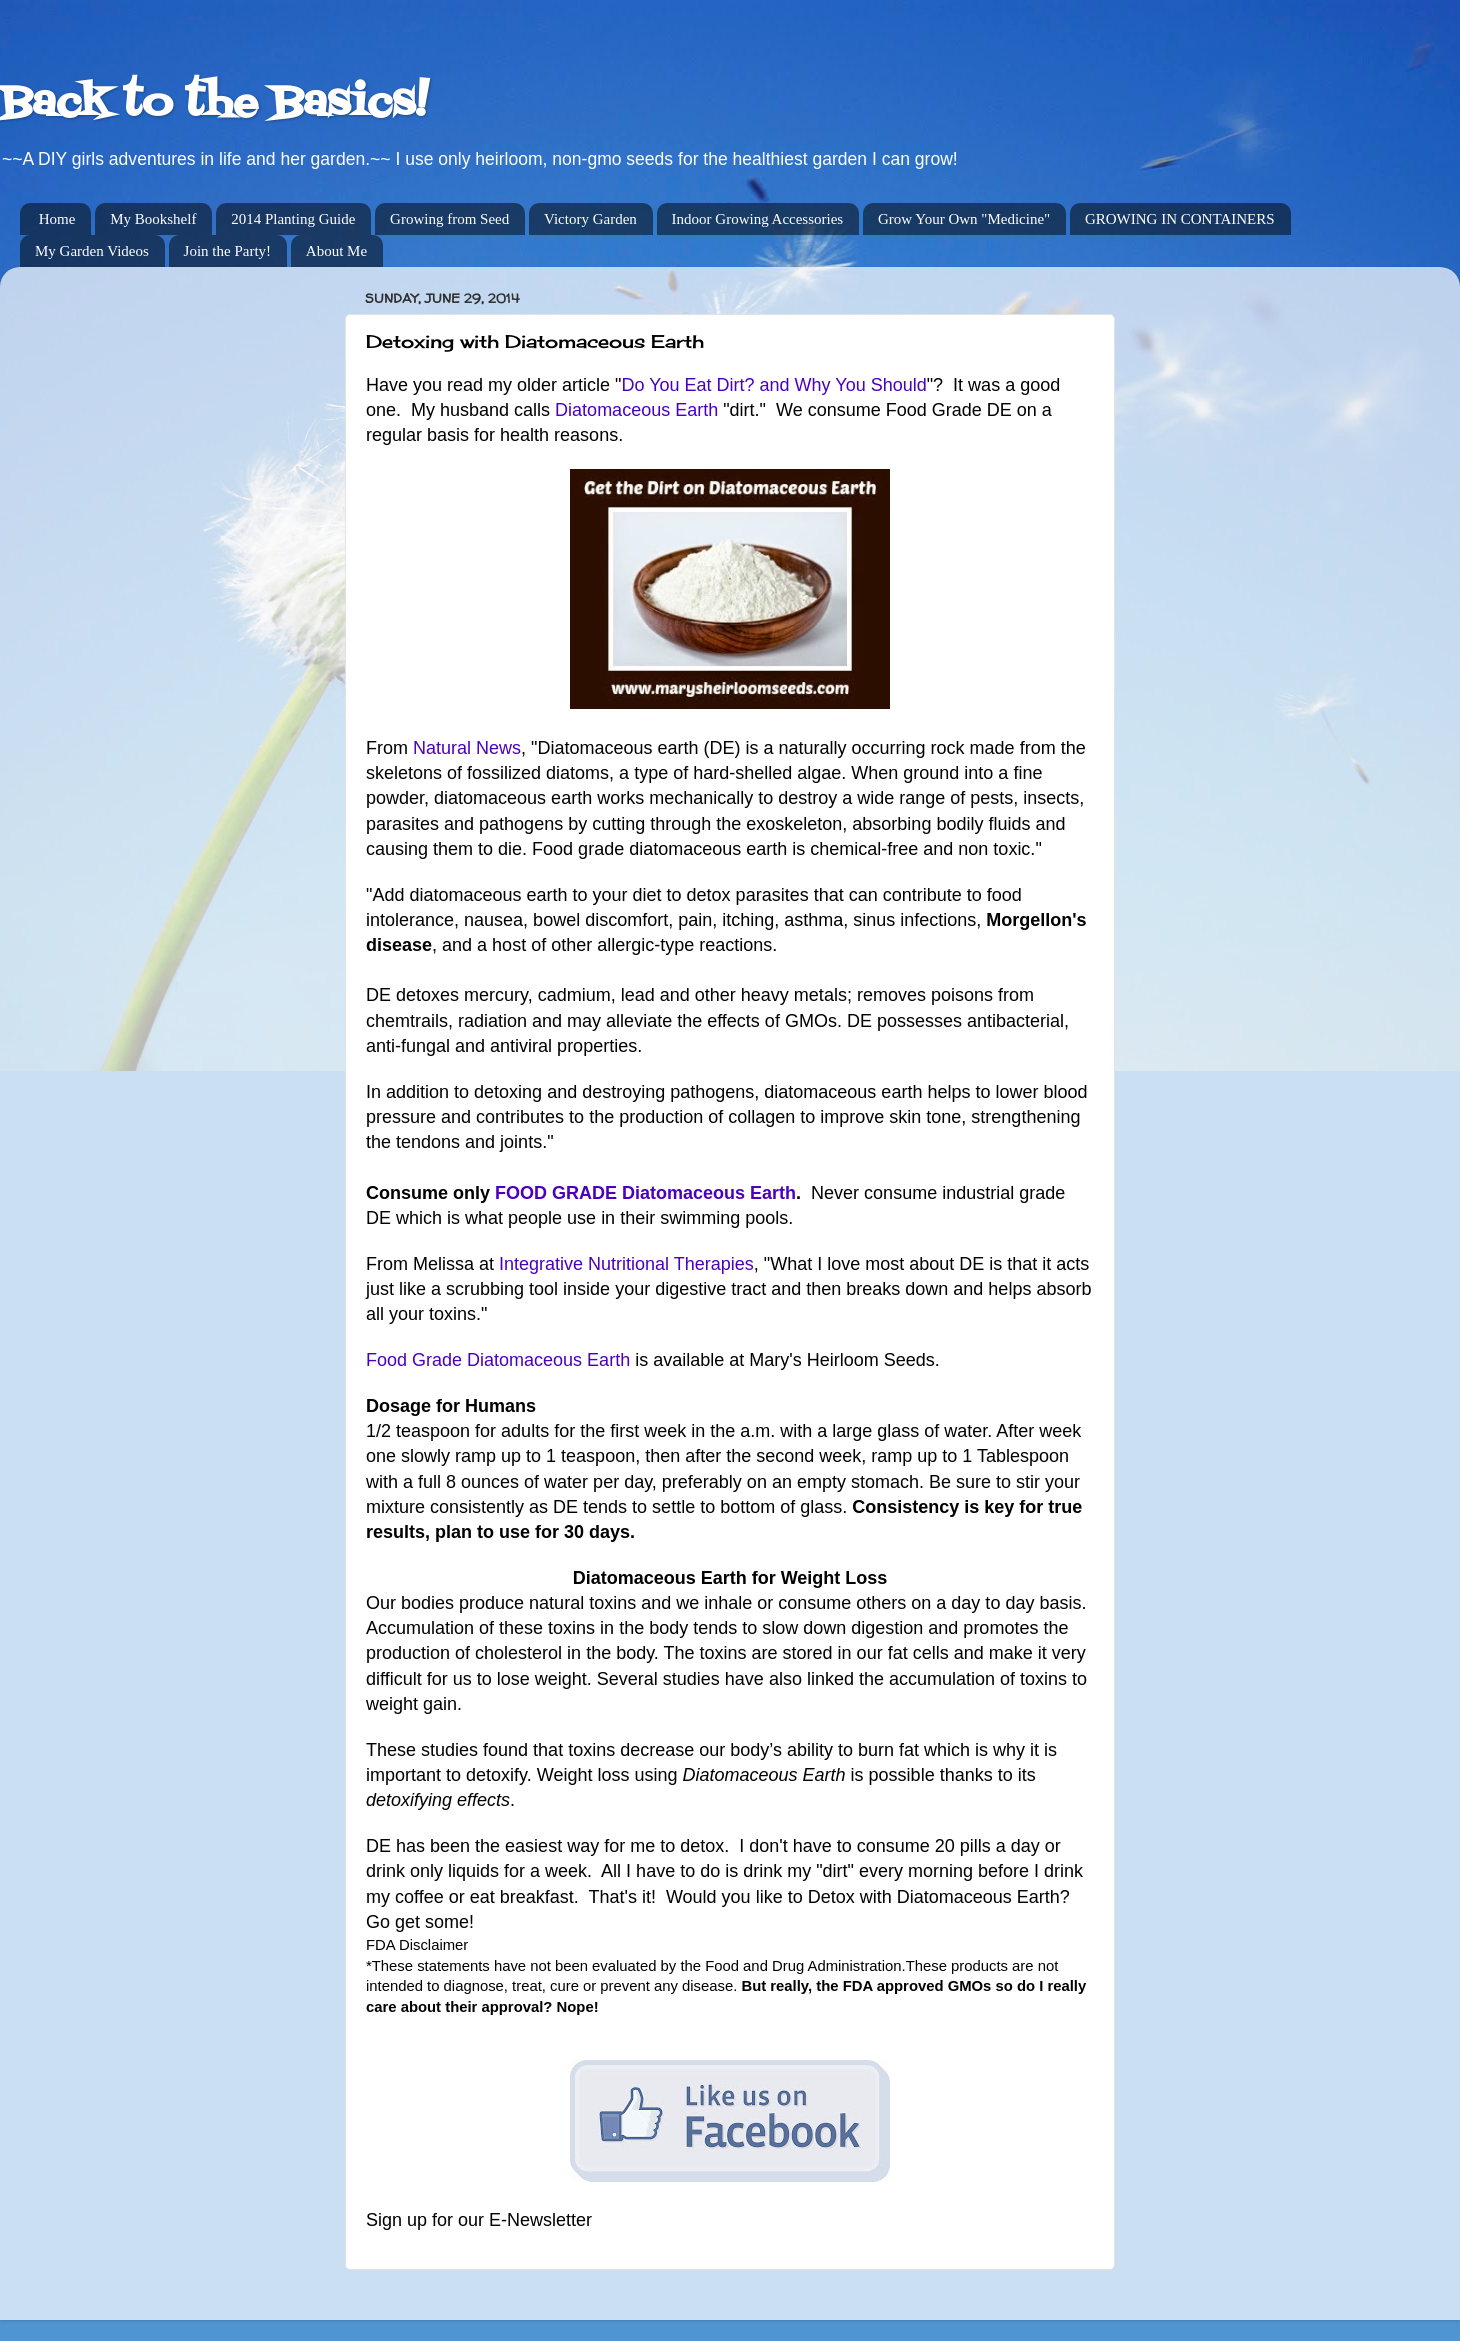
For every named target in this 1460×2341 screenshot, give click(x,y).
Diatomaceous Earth (636, 410)
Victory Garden (590, 219)
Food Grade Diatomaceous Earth (498, 1360)
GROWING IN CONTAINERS (1180, 219)
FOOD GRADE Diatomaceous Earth (645, 1193)
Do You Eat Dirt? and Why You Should (774, 385)
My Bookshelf (153, 219)
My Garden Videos (92, 251)
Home (57, 219)
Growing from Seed (449, 219)
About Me (336, 251)
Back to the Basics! (214, 104)
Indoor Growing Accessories (758, 219)
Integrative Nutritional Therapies (626, 1264)
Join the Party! (228, 251)
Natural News (467, 748)
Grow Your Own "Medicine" (964, 219)
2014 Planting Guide (293, 219)
